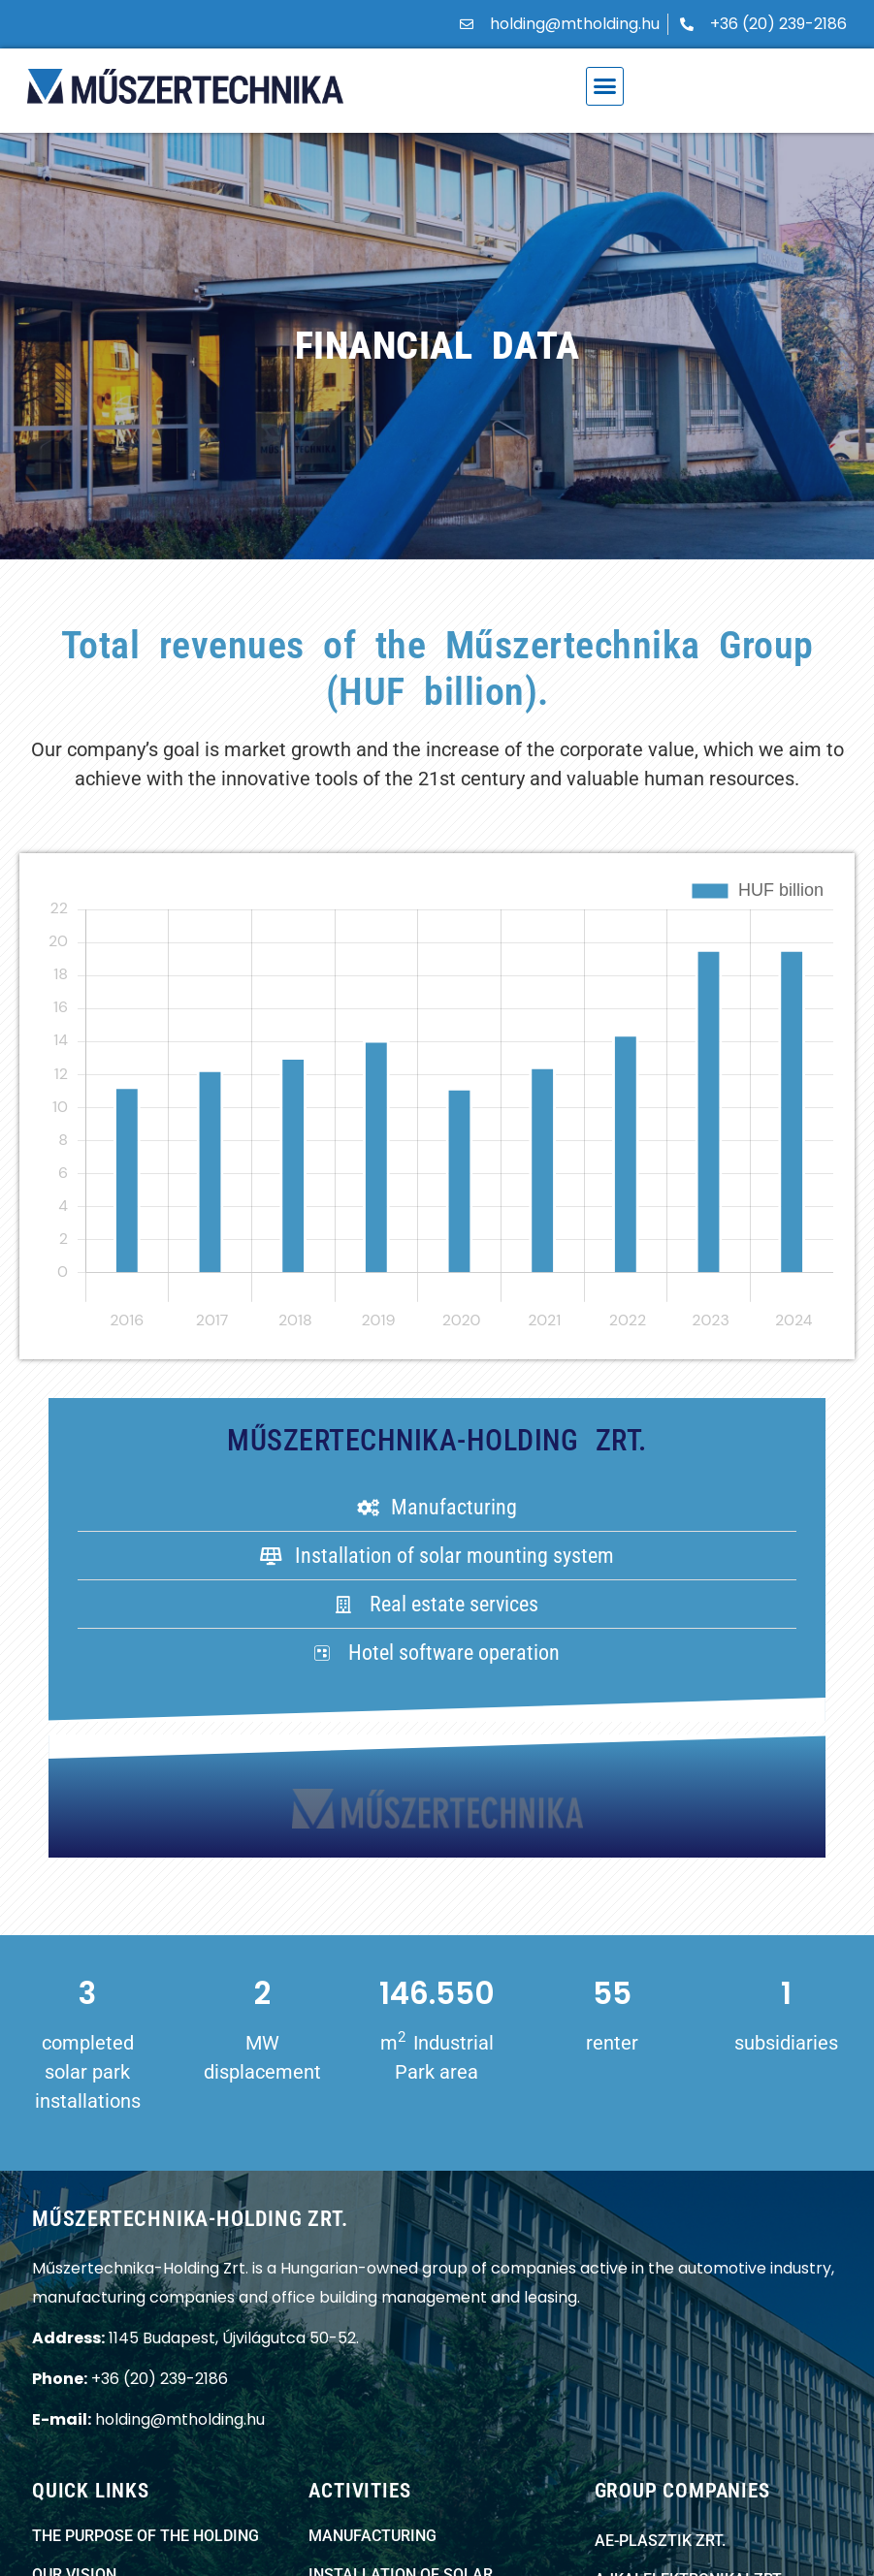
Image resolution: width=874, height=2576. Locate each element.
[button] (605, 86)
